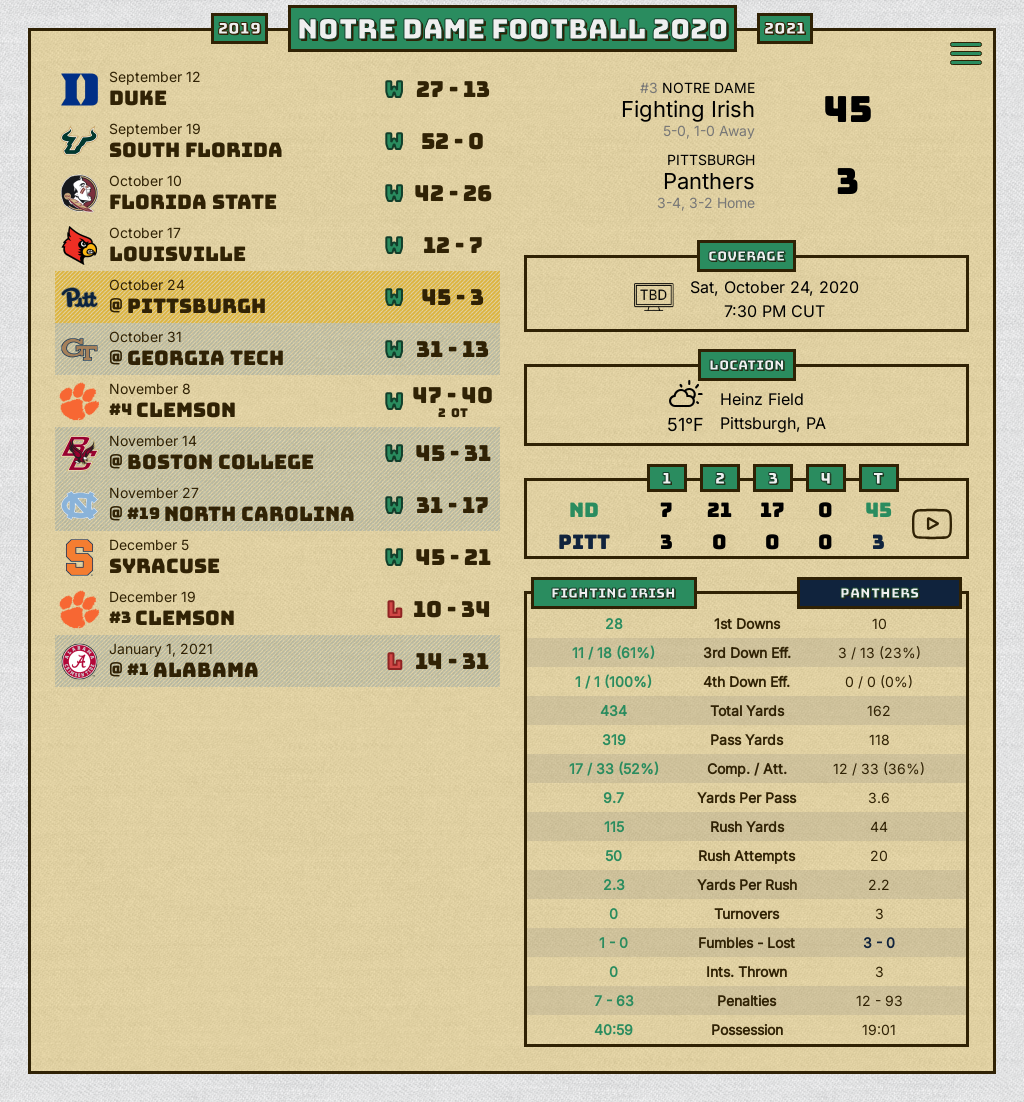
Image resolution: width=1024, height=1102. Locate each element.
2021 (785, 28)
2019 (239, 28)
